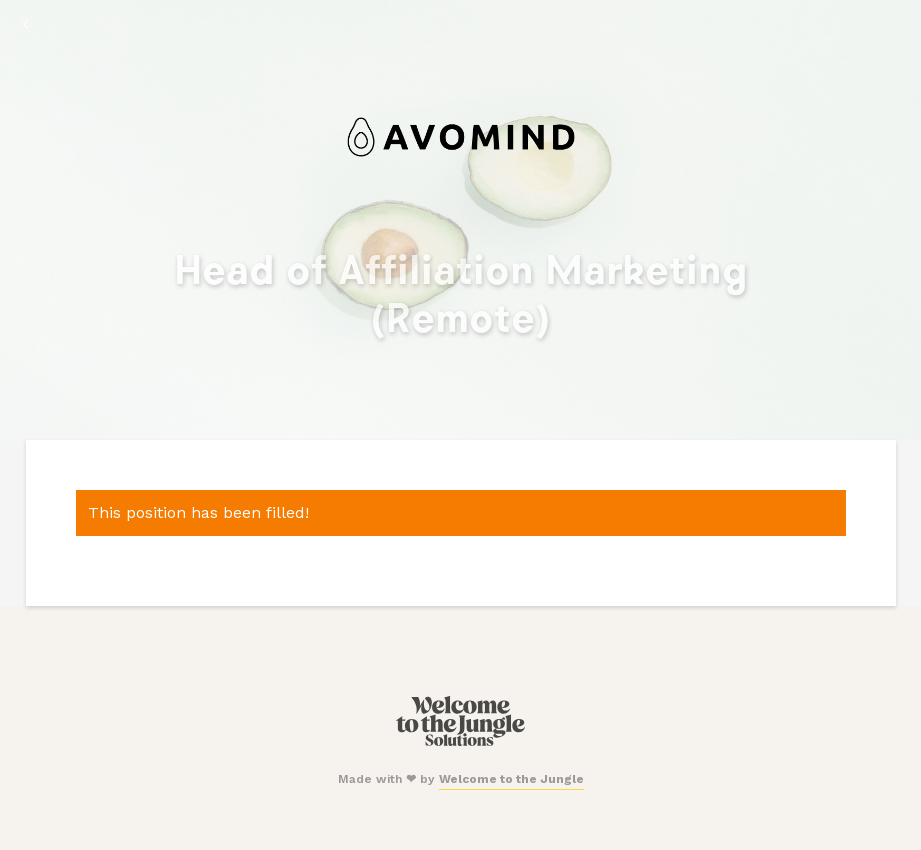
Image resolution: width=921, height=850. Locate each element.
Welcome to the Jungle (511, 779)
